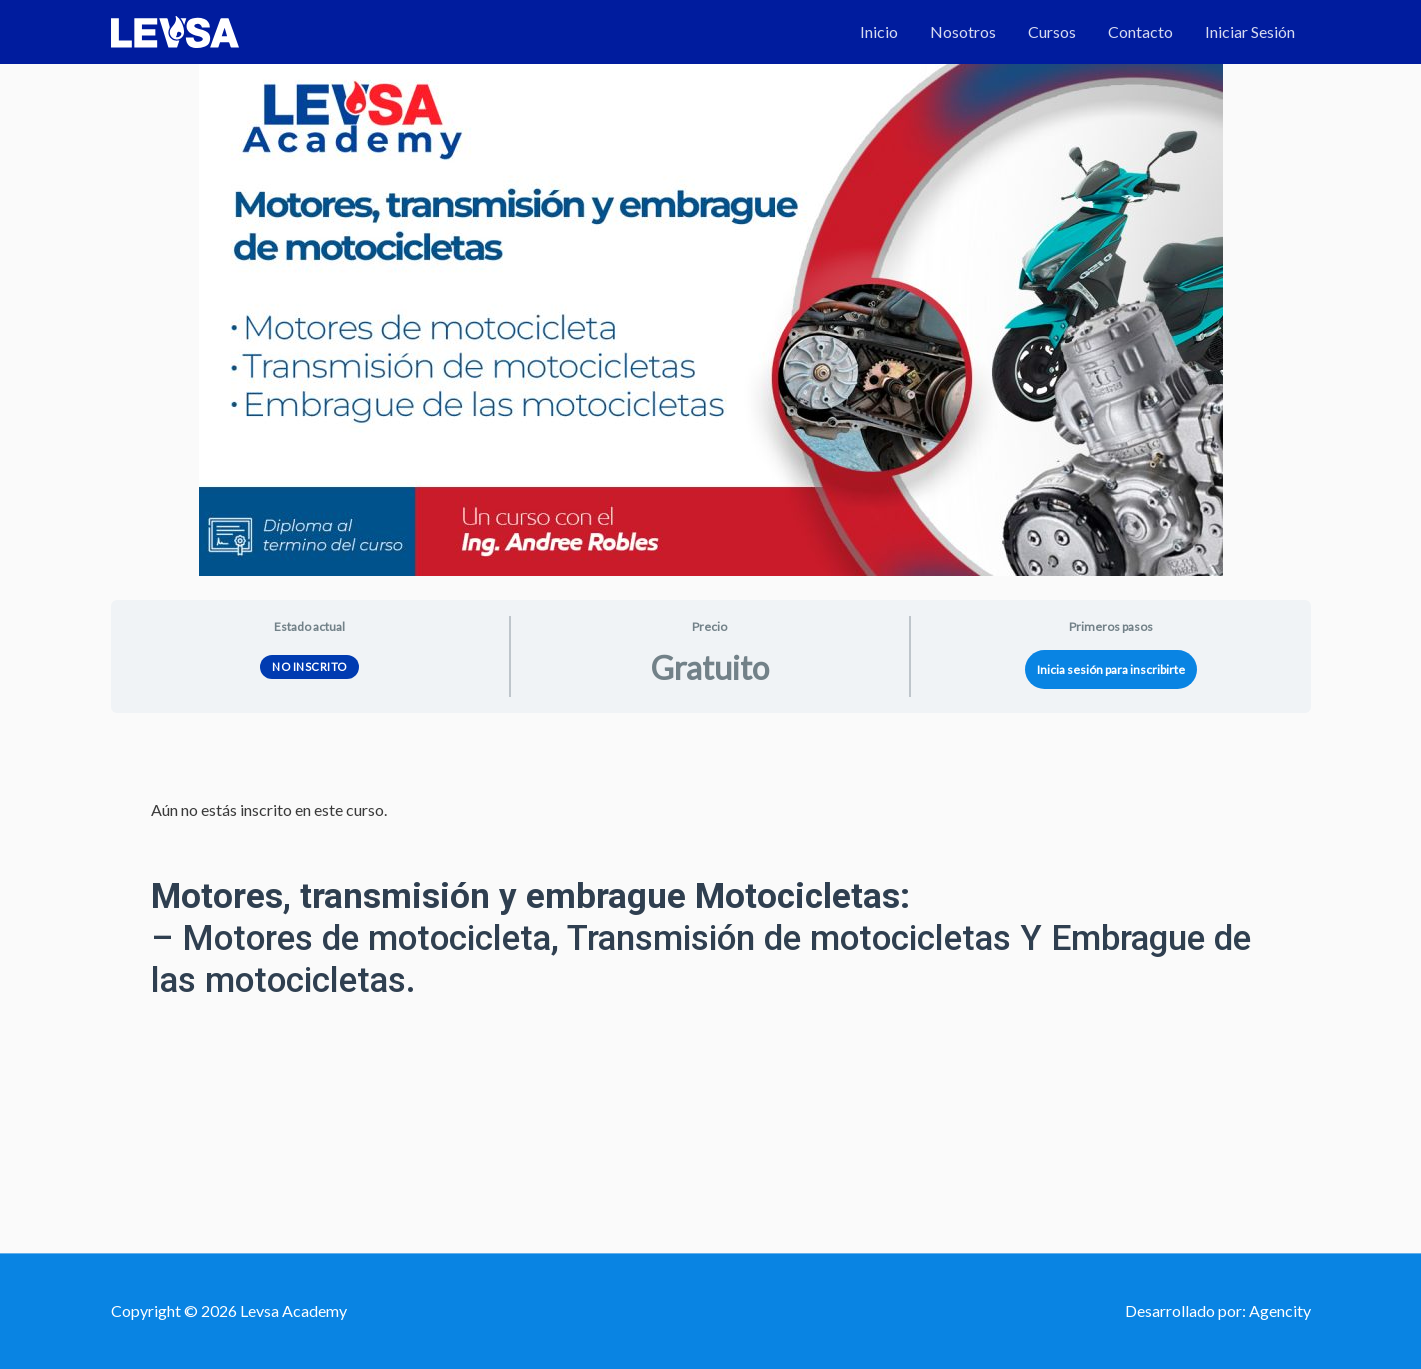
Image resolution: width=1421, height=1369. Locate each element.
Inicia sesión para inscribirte (1111, 669)
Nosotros (963, 31)
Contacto (1140, 31)
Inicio (879, 31)
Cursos (1052, 31)
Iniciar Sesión (1250, 31)
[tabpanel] (711, 938)
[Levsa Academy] (175, 29)
